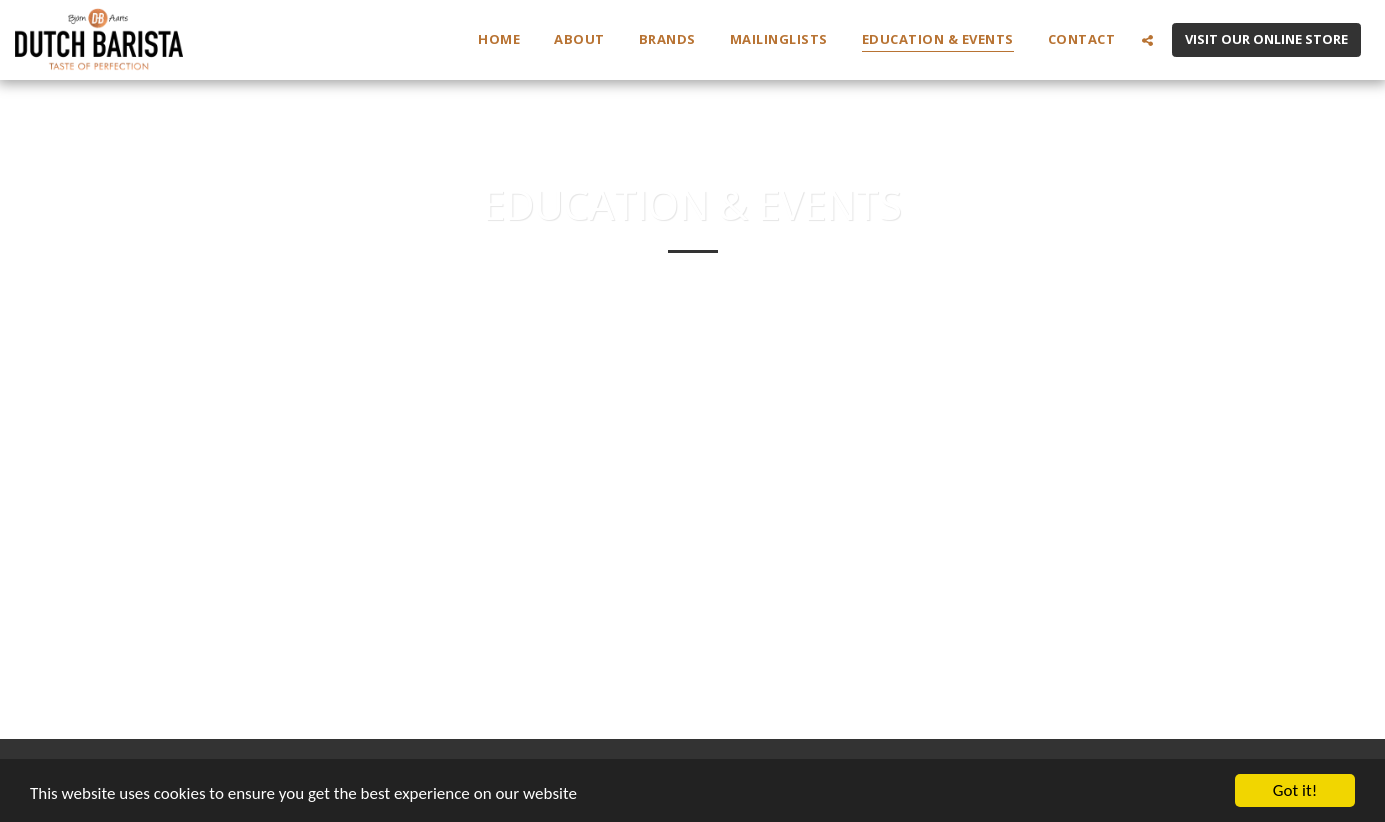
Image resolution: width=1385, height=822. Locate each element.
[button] (1147, 40)
